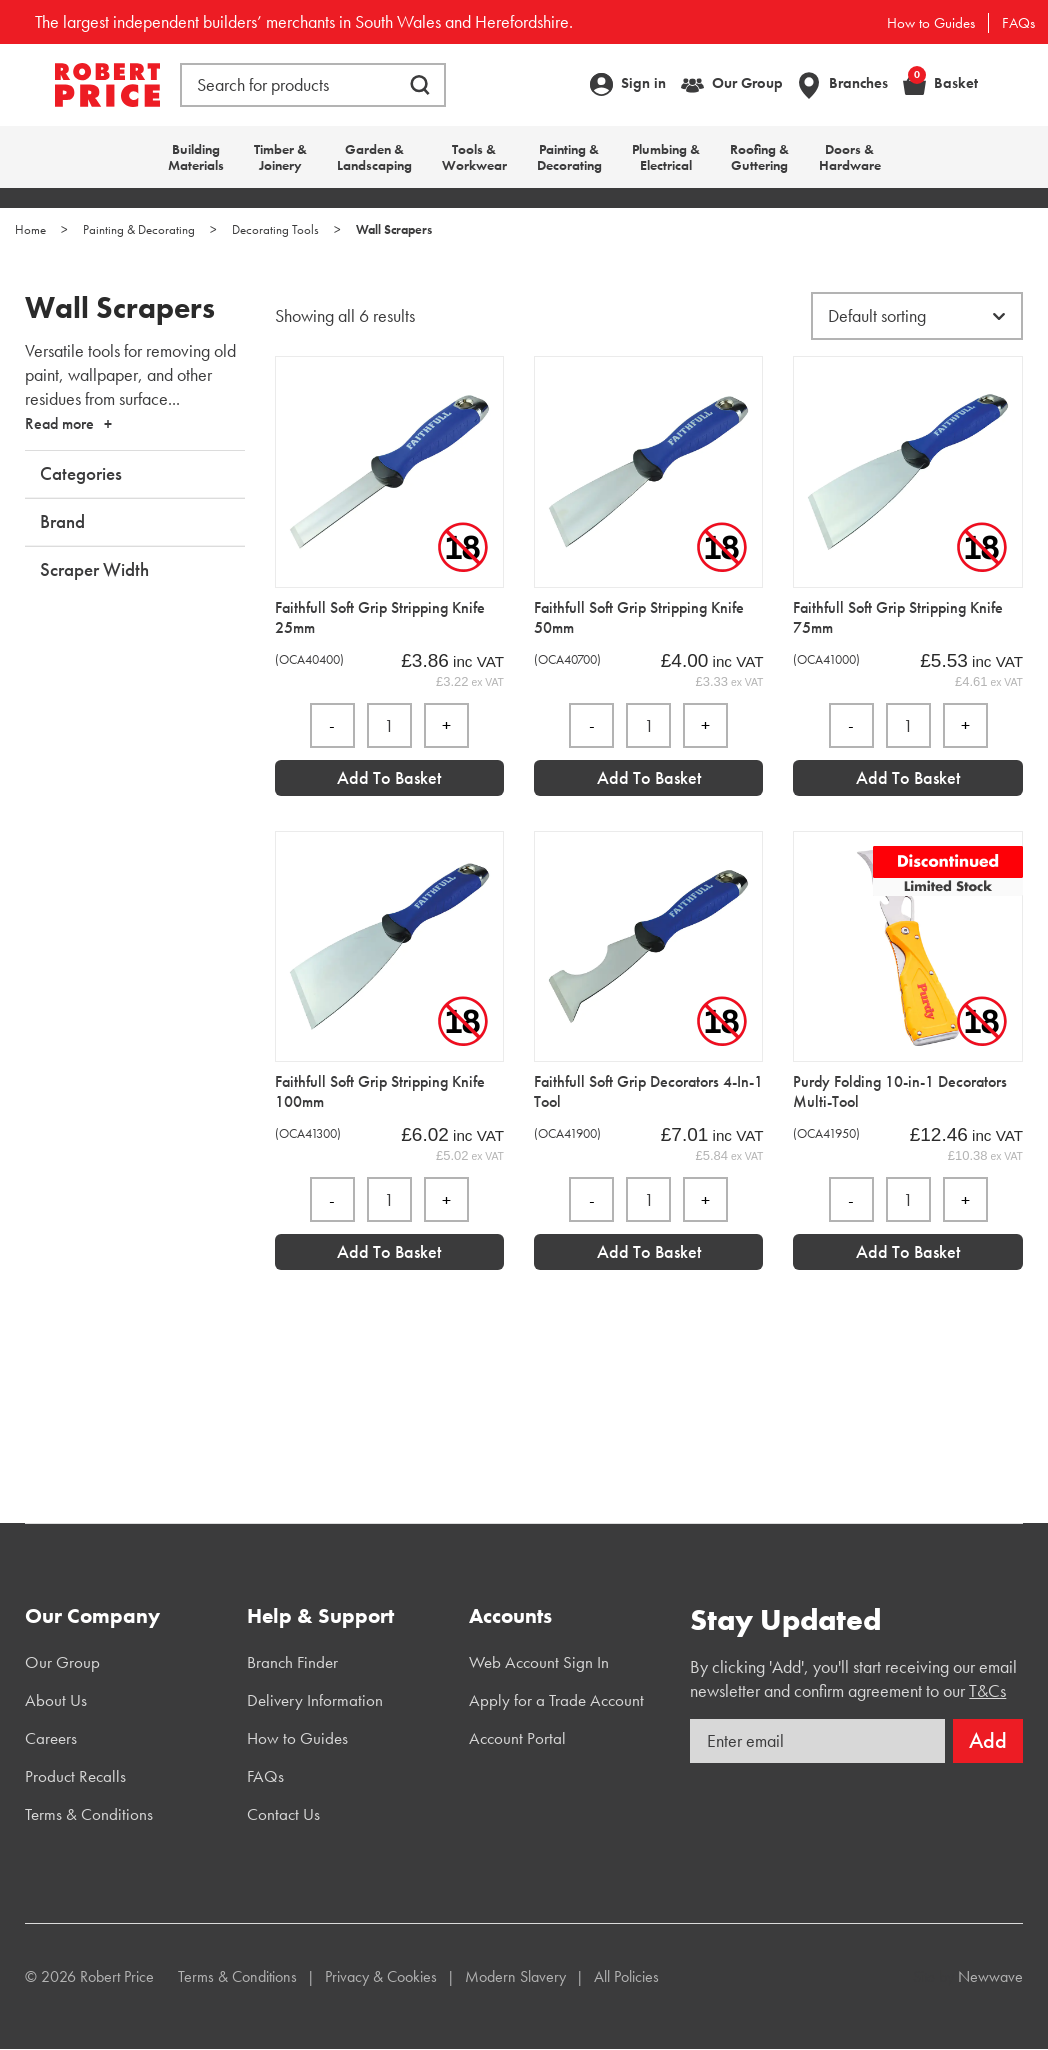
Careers (51, 1738)
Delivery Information (315, 1700)
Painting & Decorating (569, 157)
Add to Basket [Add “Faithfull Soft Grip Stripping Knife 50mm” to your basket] (649, 777)
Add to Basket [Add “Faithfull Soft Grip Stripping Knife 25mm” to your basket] (389, 777)
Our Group (747, 83)
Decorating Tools (275, 229)
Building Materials (196, 157)
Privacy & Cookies (381, 1976)
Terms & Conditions (89, 1814)
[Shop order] (917, 316)
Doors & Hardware (850, 157)
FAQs (1018, 23)
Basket (943, 82)
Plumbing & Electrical (666, 157)
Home (30, 229)
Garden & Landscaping (374, 157)
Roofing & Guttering (759, 157)
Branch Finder (292, 1662)
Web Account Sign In (539, 1662)
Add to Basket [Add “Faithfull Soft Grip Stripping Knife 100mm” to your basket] (389, 1251)
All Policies (626, 1976)
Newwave (990, 1976)
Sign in (643, 83)
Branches (858, 83)
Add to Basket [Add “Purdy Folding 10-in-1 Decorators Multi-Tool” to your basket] (908, 1251)
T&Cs (987, 1690)
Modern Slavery (515, 1976)
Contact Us (283, 1814)
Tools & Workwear (474, 157)
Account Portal (517, 1738)
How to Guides (931, 23)
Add (988, 1740)
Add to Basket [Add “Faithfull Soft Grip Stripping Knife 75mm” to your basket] (908, 777)
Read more (59, 423)
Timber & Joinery (280, 157)
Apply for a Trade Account (556, 1700)
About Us (56, 1700)
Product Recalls (75, 1776)
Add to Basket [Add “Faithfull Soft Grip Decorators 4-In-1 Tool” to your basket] (649, 1251)
